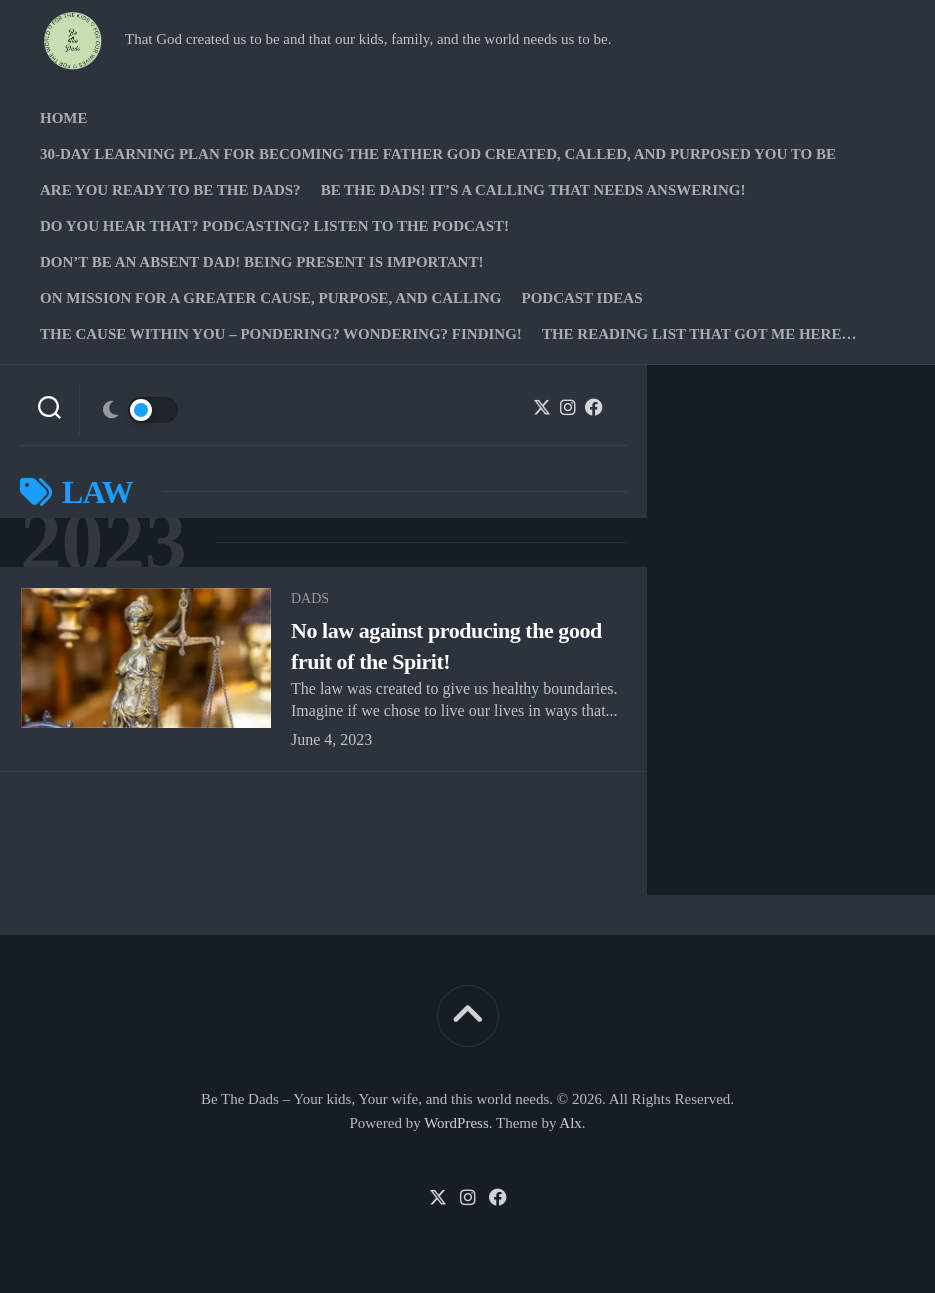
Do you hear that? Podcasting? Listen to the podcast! (274, 226)
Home (64, 118)
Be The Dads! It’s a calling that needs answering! (533, 190)
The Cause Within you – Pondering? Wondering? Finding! (281, 334)
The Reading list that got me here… (699, 334)
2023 (103, 542)
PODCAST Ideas (581, 298)
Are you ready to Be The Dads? (170, 190)
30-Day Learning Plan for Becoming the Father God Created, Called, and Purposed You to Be (438, 154)
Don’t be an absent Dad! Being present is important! (261, 262)
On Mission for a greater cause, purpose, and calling (270, 298)
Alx (570, 1123)
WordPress (456, 1123)
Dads (310, 598)
